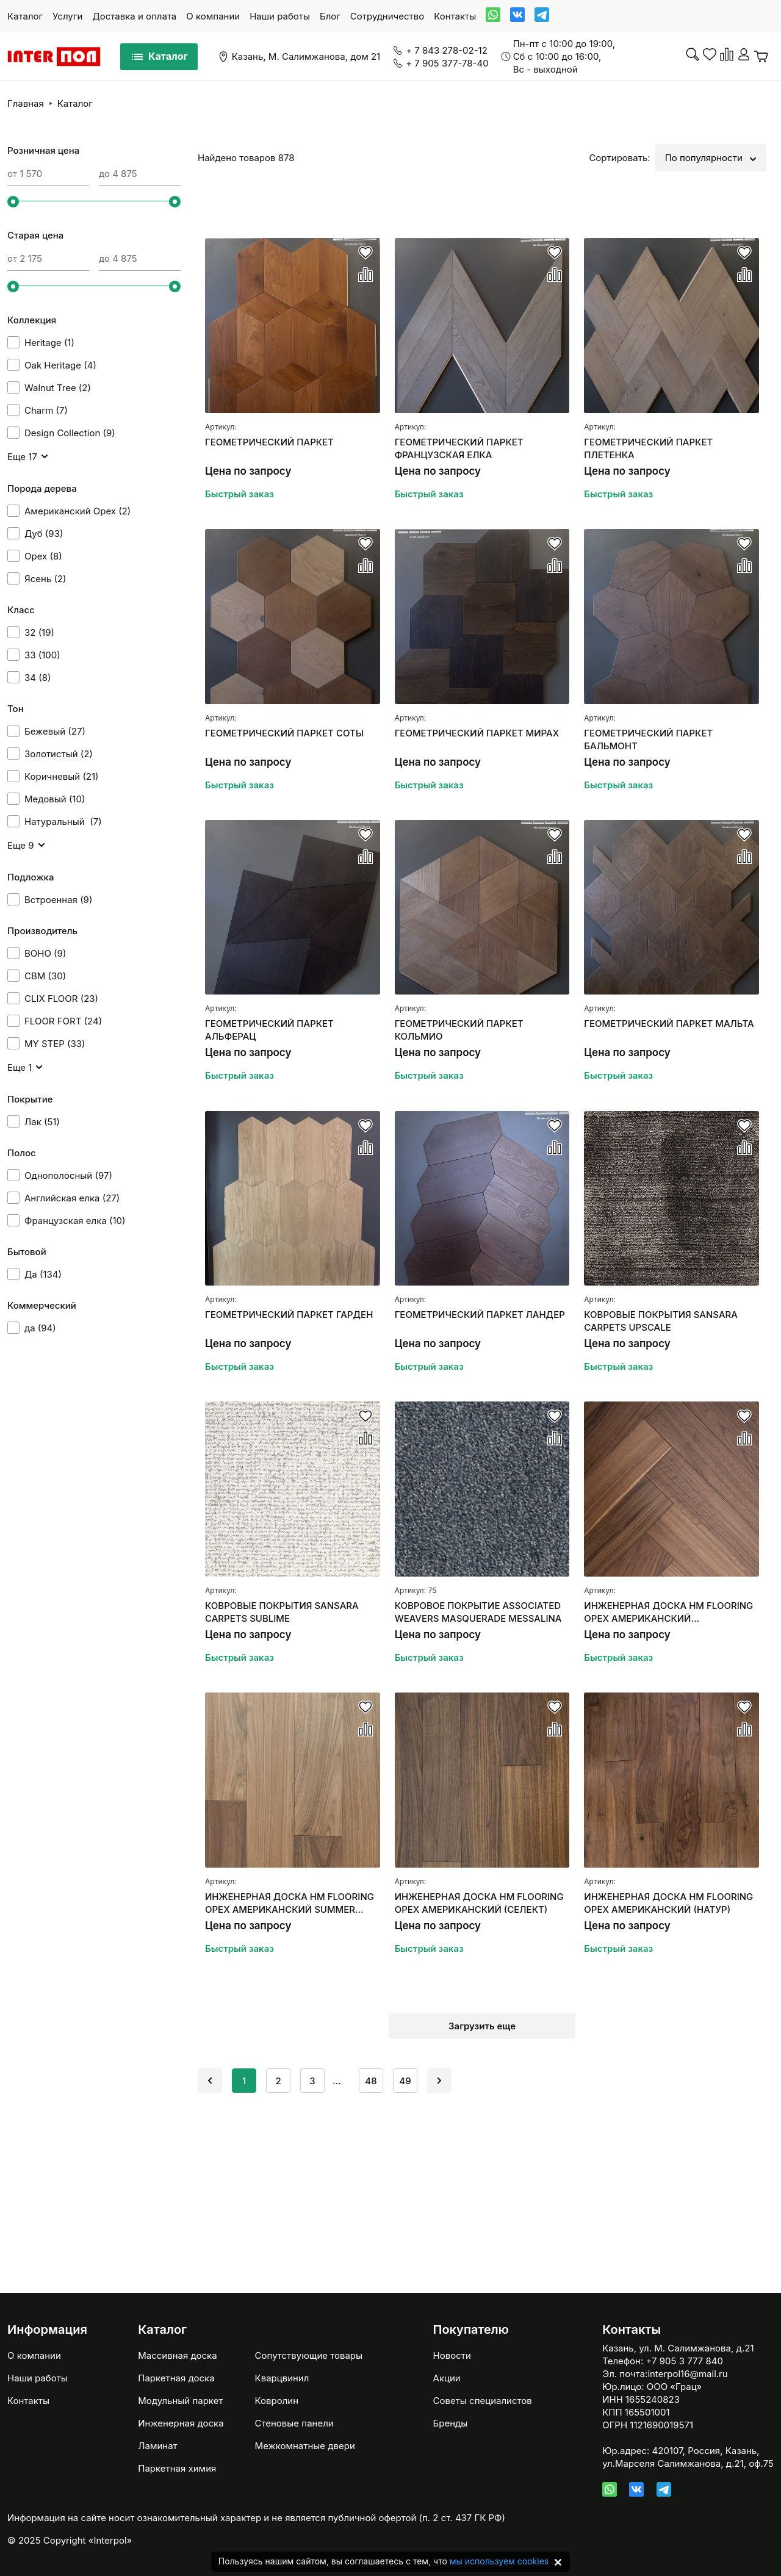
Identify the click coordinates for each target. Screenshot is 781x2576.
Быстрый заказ (239, 494)
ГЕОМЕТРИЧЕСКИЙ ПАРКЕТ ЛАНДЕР (480, 1314)
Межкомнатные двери (305, 2446)
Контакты (455, 16)
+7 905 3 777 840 (684, 2361)
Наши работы (280, 16)
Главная (25, 103)
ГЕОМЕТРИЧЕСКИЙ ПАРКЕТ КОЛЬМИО (459, 1030)
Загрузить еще (482, 2026)
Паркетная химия (177, 2468)
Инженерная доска (180, 2423)
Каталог (25, 16)
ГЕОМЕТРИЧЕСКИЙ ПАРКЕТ (269, 442)
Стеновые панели (294, 2423)
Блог (330, 16)
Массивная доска (177, 2355)
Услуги (67, 16)
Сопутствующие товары (309, 2355)
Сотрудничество (387, 16)
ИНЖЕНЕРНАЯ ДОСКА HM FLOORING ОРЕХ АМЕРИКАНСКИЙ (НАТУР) (668, 1903)
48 (370, 2081)
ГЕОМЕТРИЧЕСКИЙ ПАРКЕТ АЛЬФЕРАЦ (269, 1030)
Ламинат (157, 2446)
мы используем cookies (499, 2561)
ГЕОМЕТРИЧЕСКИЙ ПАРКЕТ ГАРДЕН (289, 1314)
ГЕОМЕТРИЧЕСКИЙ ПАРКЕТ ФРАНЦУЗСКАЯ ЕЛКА (459, 448)
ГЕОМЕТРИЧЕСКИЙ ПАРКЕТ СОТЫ (284, 733)
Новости (452, 2355)
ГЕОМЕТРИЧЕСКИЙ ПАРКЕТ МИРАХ (477, 733)
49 (405, 2081)
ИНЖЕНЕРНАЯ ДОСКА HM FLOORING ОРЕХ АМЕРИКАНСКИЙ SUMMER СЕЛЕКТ (289, 1903)
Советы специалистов (482, 2400)
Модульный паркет (180, 2400)
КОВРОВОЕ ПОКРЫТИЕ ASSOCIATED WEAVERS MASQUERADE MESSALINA (478, 1612)
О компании (213, 16)
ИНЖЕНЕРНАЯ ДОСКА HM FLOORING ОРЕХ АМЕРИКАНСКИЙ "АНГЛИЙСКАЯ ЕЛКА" (668, 1612)
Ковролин (276, 2400)
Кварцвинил (282, 2378)
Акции (447, 2378)
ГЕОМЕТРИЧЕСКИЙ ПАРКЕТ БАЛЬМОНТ (648, 739)
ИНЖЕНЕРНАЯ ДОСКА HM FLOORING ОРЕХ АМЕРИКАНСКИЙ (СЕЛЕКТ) (479, 1903)
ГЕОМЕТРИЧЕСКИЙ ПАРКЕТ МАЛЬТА (669, 1023)
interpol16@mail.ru (687, 2374)
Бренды (450, 2423)
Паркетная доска (176, 2378)
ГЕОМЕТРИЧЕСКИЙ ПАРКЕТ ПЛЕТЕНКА (648, 448)
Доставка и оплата (134, 16)
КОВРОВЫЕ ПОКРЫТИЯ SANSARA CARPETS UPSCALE (661, 1321)
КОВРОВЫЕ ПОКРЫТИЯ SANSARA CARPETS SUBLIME (282, 1612)
